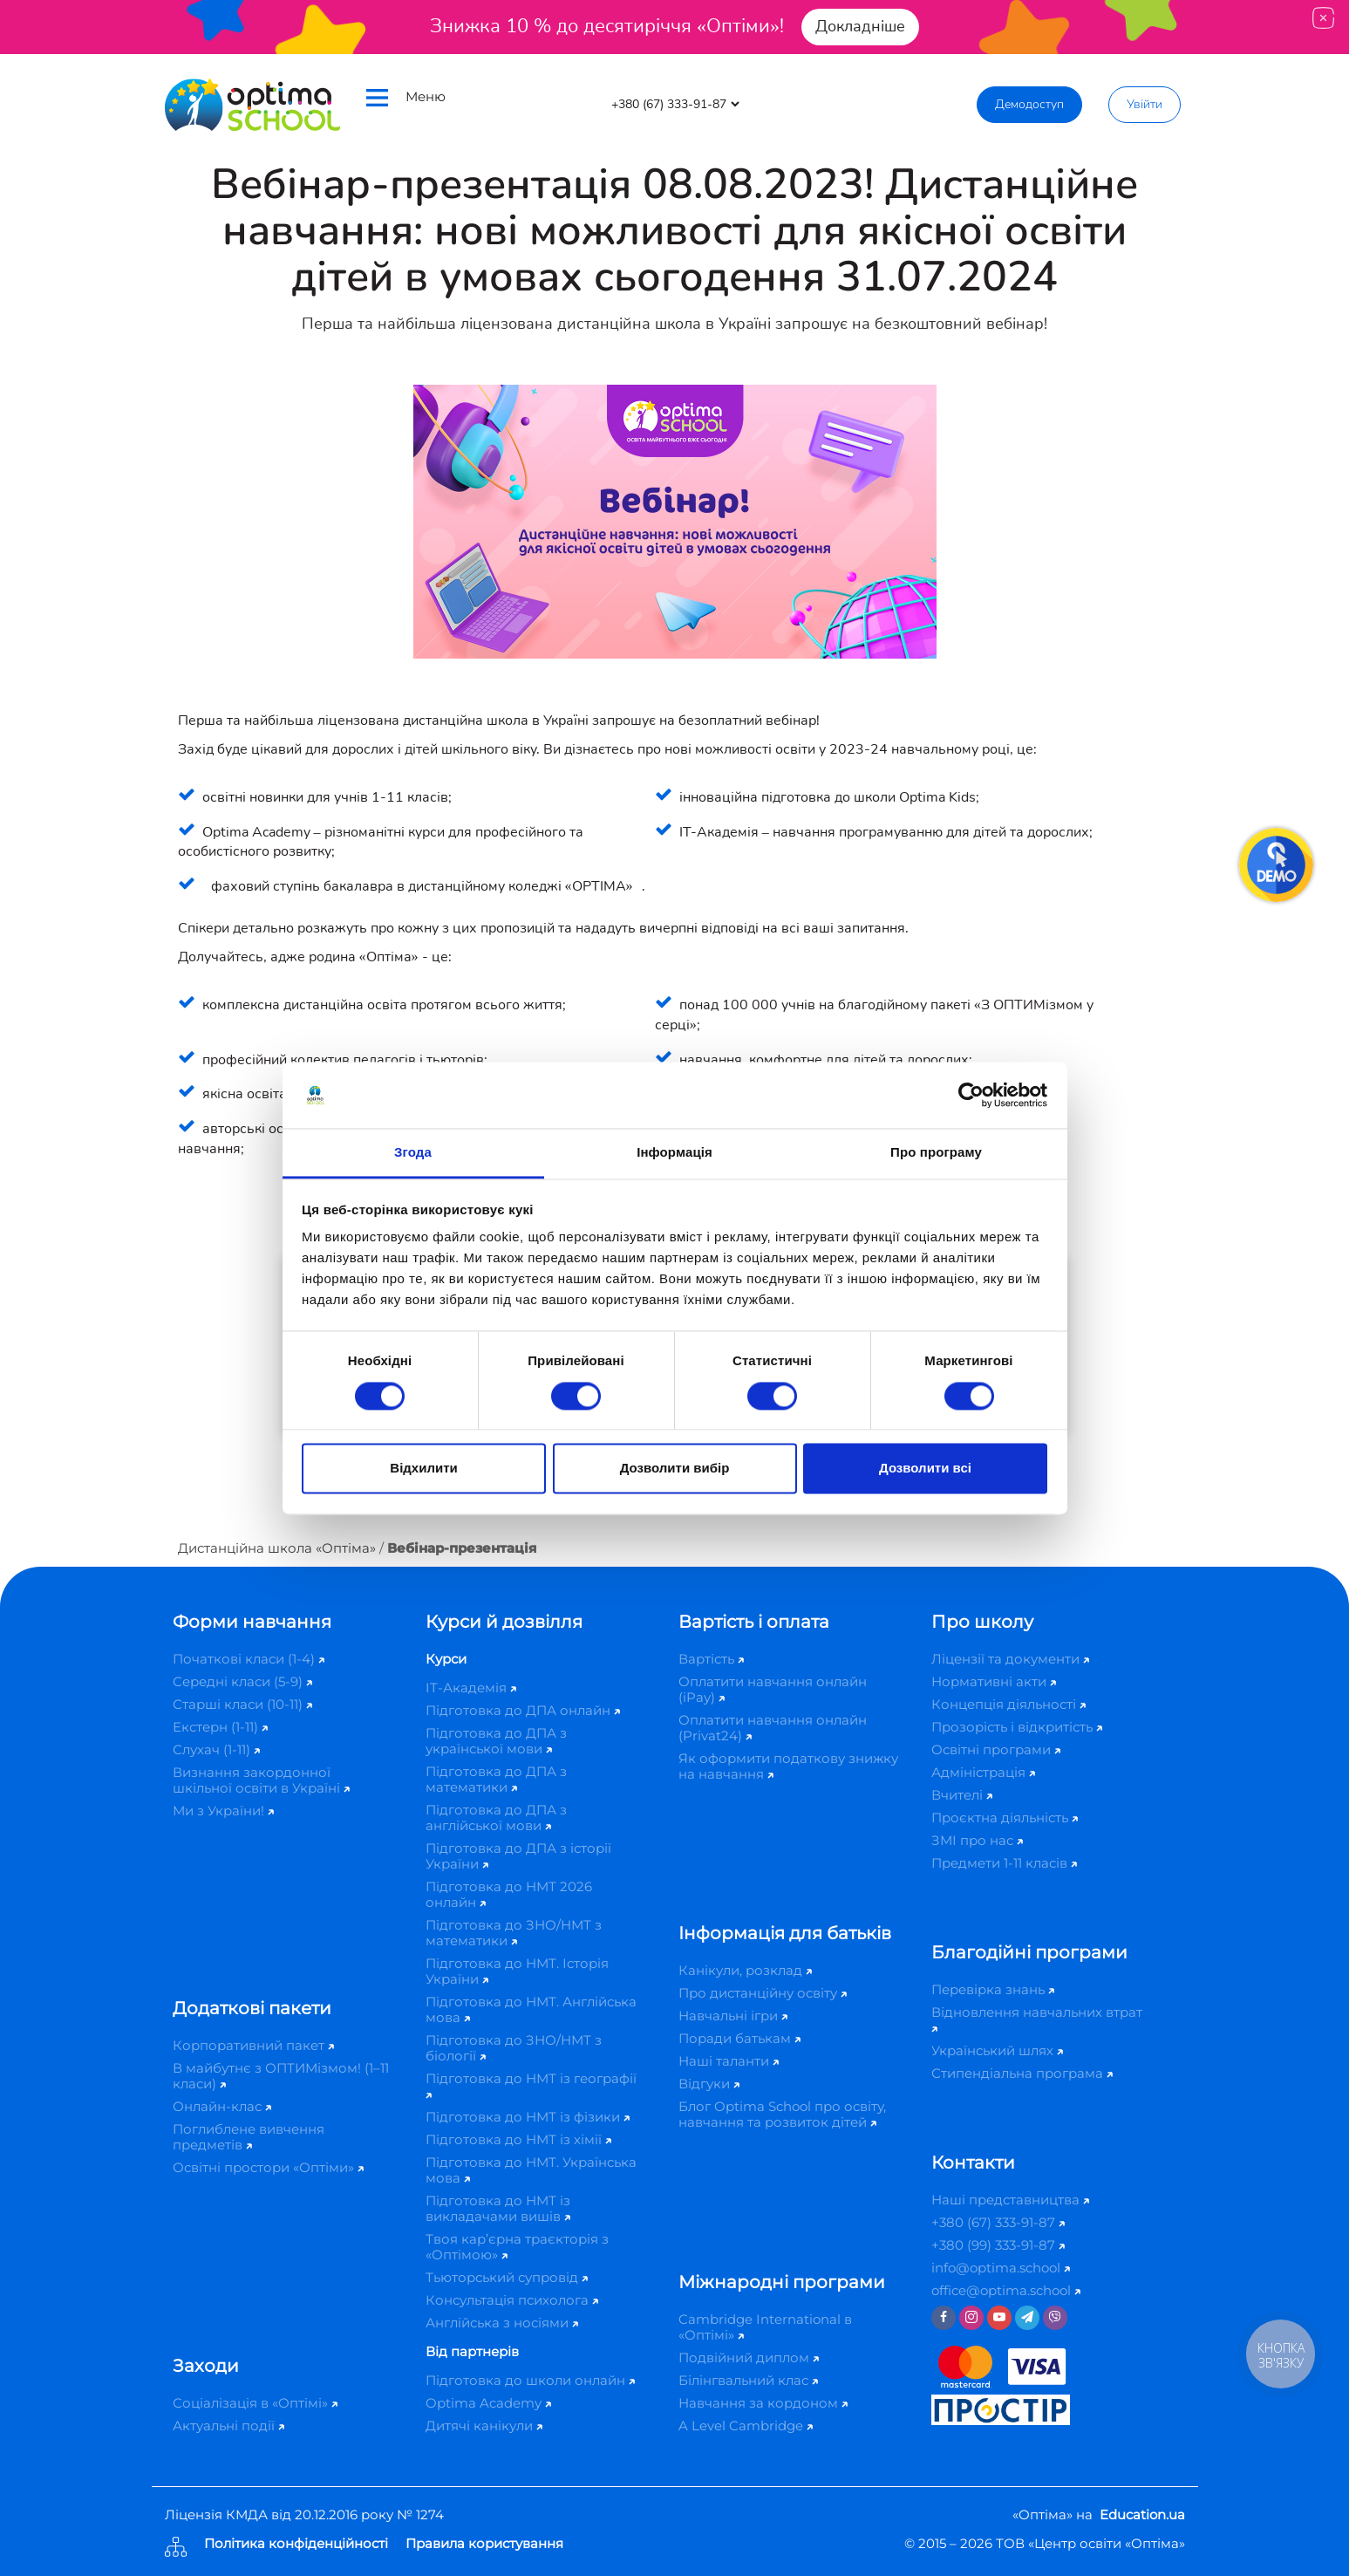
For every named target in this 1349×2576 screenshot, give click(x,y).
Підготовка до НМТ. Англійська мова (531, 2009)
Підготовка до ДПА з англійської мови (496, 1817)
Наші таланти (728, 2061)
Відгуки (708, 2083)
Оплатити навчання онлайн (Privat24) (772, 1728)
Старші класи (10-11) (242, 1704)
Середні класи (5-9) (242, 1681)
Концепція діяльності (1008, 1704)
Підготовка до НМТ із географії (531, 2084)
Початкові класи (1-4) (248, 1658)
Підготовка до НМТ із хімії (518, 2139)
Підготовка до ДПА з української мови (496, 1741)
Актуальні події (228, 2425)
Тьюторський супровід (507, 2277)
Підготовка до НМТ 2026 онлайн (509, 1894)
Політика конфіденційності (296, 2544)
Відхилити (423, 1468)
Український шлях (997, 2050)
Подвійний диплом (748, 2357)
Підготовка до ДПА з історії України (518, 1856)
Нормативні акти (993, 1681)
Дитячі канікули (484, 2425)
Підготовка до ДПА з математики (496, 1779)
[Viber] (1055, 2318)
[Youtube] (999, 2318)
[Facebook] (943, 2318)
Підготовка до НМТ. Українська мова (531, 2170)
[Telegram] (1027, 2318)
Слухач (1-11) (216, 1749)
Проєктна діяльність (1004, 1817)
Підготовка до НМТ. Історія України (517, 1971)
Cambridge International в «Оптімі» (765, 2327)
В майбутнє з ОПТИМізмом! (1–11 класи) (281, 2076)
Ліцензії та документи (1010, 1658)
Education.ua (1142, 2514)
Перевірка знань (992, 1989)
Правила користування (484, 2544)
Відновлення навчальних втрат (1036, 2018)
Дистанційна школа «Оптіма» (277, 1548)
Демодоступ (1029, 104)
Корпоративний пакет (253, 2045)
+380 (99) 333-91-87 (998, 2245)
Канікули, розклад (745, 1970)
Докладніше (860, 26)
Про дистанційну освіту (762, 1993)
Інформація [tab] (674, 1152)
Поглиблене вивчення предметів (248, 2137)
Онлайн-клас (222, 2106)
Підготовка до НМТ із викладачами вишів (498, 2208)
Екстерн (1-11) (220, 1726)
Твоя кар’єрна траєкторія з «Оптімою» (517, 2247)
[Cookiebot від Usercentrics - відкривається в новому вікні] (971, 1095)
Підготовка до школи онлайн (530, 2380)
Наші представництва (1010, 2199)
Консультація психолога (512, 2300)
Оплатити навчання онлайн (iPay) (772, 1689)
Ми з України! (223, 1810)
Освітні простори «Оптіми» (268, 2167)
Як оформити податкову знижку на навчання (788, 1766)
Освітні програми (995, 1749)
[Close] (1323, 18)
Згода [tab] (413, 1152)
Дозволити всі (925, 1468)
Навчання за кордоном (763, 2403)
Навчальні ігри (732, 2015)
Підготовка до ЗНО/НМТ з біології (514, 2048)
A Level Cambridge (745, 2425)
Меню (406, 97)
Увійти (1144, 104)
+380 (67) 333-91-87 (998, 2222)
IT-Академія (471, 1687)
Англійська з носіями (502, 2322)
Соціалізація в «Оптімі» (255, 2403)
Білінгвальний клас (748, 2380)
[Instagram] (971, 2318)
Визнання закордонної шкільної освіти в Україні (261, 1780)
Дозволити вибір (675, 1468)
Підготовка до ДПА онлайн (523, 1710)
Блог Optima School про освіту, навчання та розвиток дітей (782, 2114)
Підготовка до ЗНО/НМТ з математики (514, 1933)
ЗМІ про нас (977, 1840)
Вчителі (961, 1795)
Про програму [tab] (936, 1152)
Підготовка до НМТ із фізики (528, 2116)
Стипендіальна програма (1022, 2073)
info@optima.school (1000, 2267)
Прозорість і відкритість (1016, 1726)
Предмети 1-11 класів (1004, 1863)
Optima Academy (488, 2403)
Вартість (711, 1658)
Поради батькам (739, 2038)
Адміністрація (983, 1772)
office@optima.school (1005, 2290)
